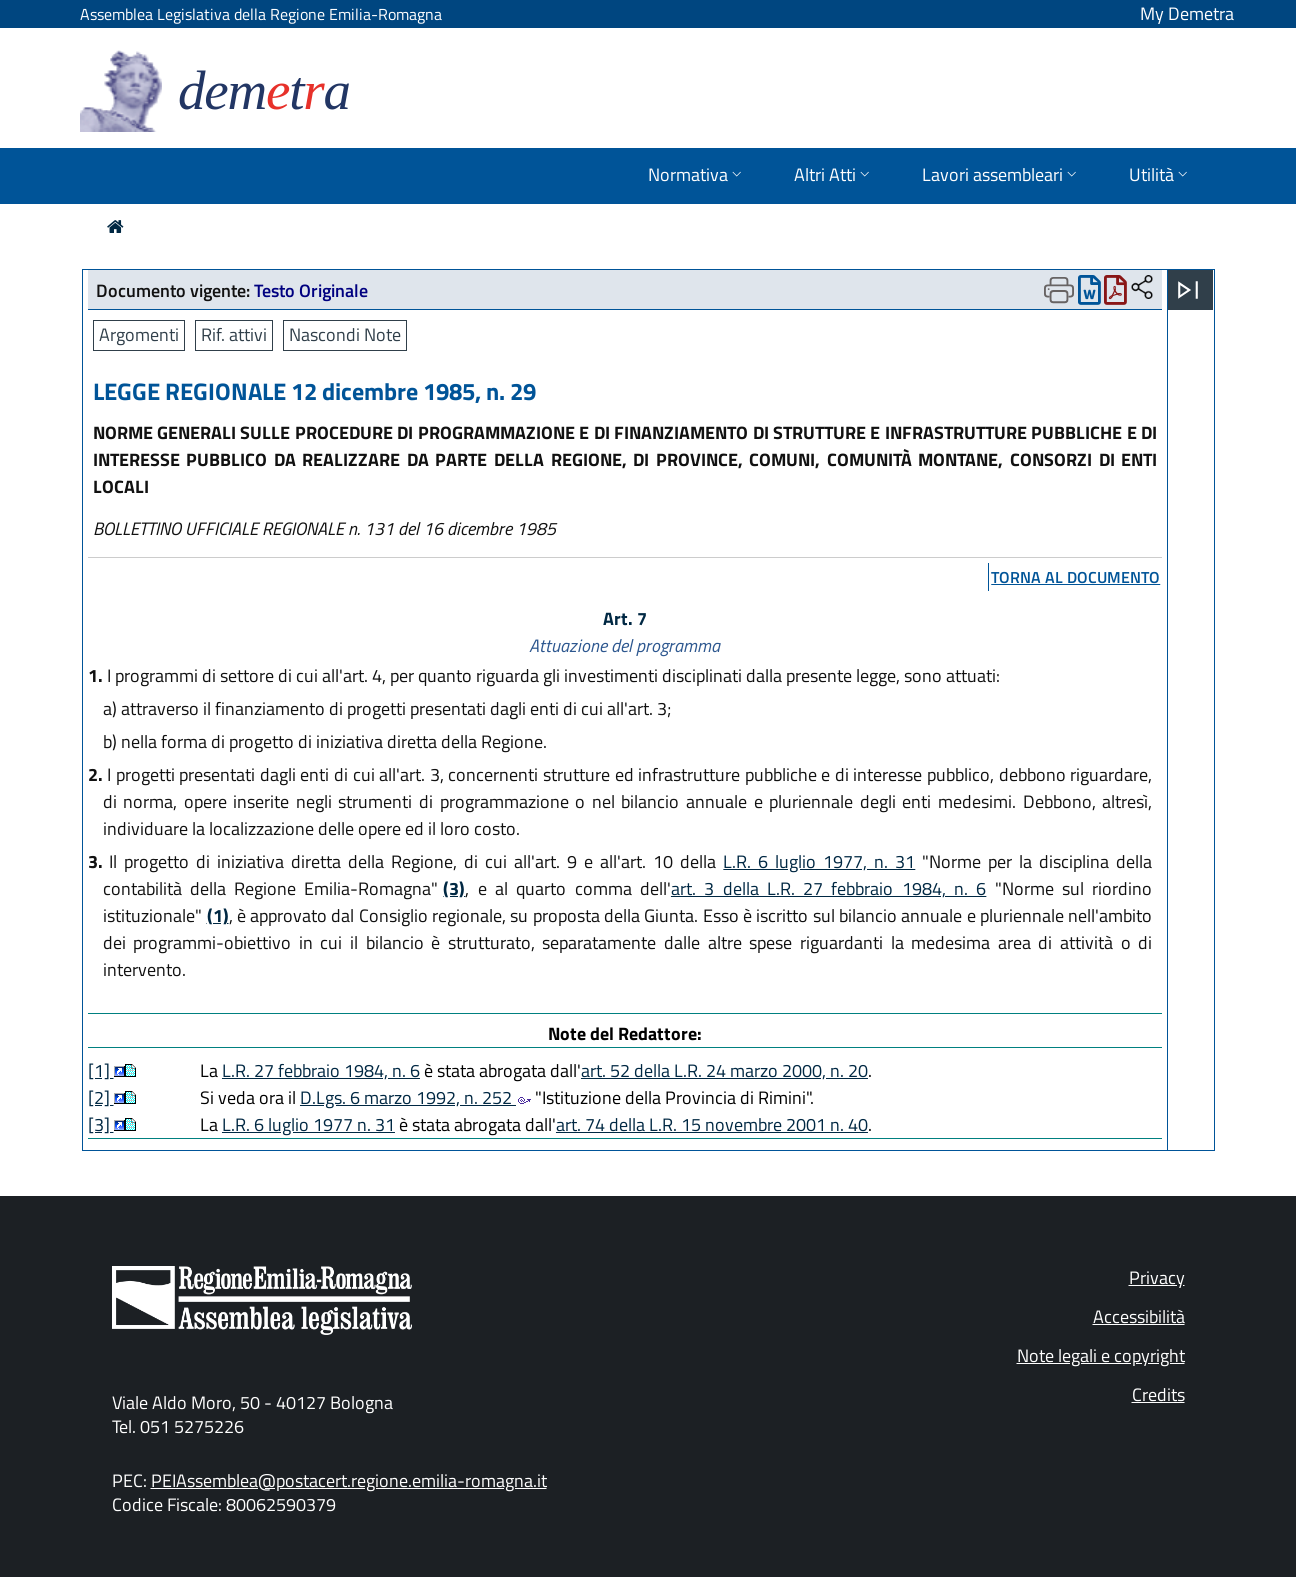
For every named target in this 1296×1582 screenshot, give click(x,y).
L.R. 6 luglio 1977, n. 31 (819, 861)
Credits (1158, 1394)
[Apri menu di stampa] (1059, 290)
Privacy (1157, 1277)
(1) (218, 915)
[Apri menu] (1188, 290)
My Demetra (1187, 13)
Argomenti (139, 334)
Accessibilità (1139, 1316)
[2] (101, 1097)
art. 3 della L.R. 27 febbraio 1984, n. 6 (828, 888)
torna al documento (1075, 577)
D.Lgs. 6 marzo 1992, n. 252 (415, 1097)
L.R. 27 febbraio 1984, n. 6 (321, 1070)
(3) (454, 888)
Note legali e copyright (1101, 1355)
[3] (101, 1124)
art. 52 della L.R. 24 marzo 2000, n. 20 (724, 1070)
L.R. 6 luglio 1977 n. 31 (308, 1124)
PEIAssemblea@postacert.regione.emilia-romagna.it (349, 1480)
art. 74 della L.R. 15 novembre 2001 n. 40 (712, 1124)
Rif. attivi (234, 334)
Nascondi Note (345, 334)
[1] (101, 1070)
